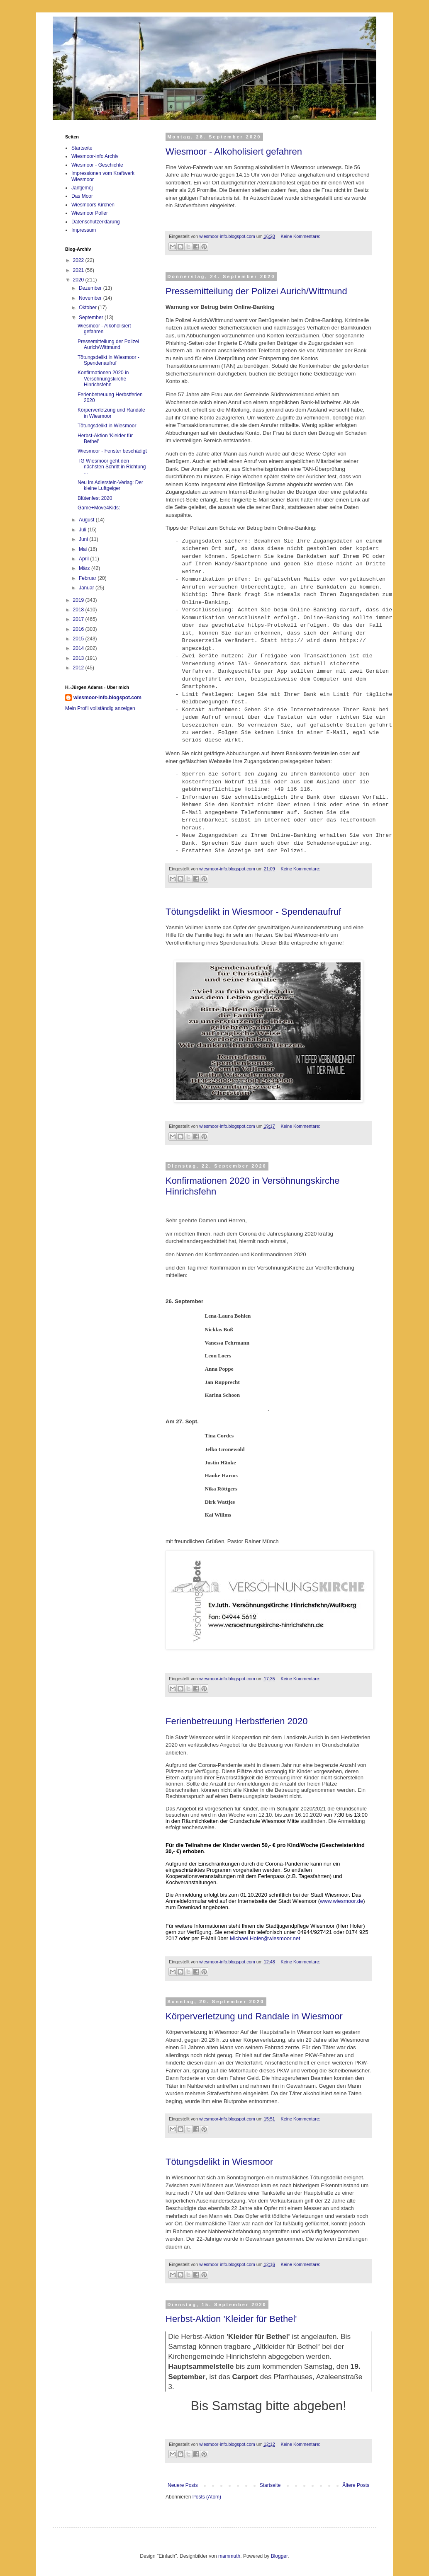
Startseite (270, 2485)
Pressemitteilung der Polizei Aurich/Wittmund (256, 291)
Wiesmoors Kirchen (93, 205)
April (84, 559)
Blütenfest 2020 (95, 498)
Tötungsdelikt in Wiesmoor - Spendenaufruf (253, 911)
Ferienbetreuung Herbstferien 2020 (236, 1721)
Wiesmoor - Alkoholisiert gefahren (234, 151)
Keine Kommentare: (300, 236)
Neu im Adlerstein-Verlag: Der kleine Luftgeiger (110, 485)
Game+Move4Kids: (99, 508)
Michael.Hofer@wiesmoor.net (265, 1938)
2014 (79, 648)
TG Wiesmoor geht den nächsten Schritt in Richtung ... (112, 467)
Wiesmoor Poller (89, 213)
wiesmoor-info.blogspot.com (107, 697)
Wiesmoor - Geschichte (97, 165)
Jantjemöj (82, 188)
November (91, 298)
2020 (79, 280)
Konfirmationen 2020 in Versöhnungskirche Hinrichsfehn (103, 379)
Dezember (91, 288)
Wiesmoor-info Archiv (94, 156)
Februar (88, 578)
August (87, 520)
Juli (83, 530)
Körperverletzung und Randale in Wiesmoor (254, 2016)
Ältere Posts (355, 2485)
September (92, 317)
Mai (83, 549)
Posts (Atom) (207, 2497)
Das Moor (82, 196)
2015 (79, 639)
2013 (79, 658)
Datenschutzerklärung (95, 222)
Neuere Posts (183, 2485)
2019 (79, 600)
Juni (84, 539)
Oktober (88, 307)
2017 (79, 619)
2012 (79, 668)
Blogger (279, 2556)
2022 (79, 260)
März (85, 568)
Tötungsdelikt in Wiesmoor (219, 2162)
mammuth (229, 2556)
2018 (79, 610)
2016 (79, 629)
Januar (87, 588)
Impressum (83, 230)
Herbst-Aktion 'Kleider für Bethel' (231, 2319)
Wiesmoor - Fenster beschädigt (112, 451)
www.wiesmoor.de (341, 1901)
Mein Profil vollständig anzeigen (100, 708)
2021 (79, 270)
